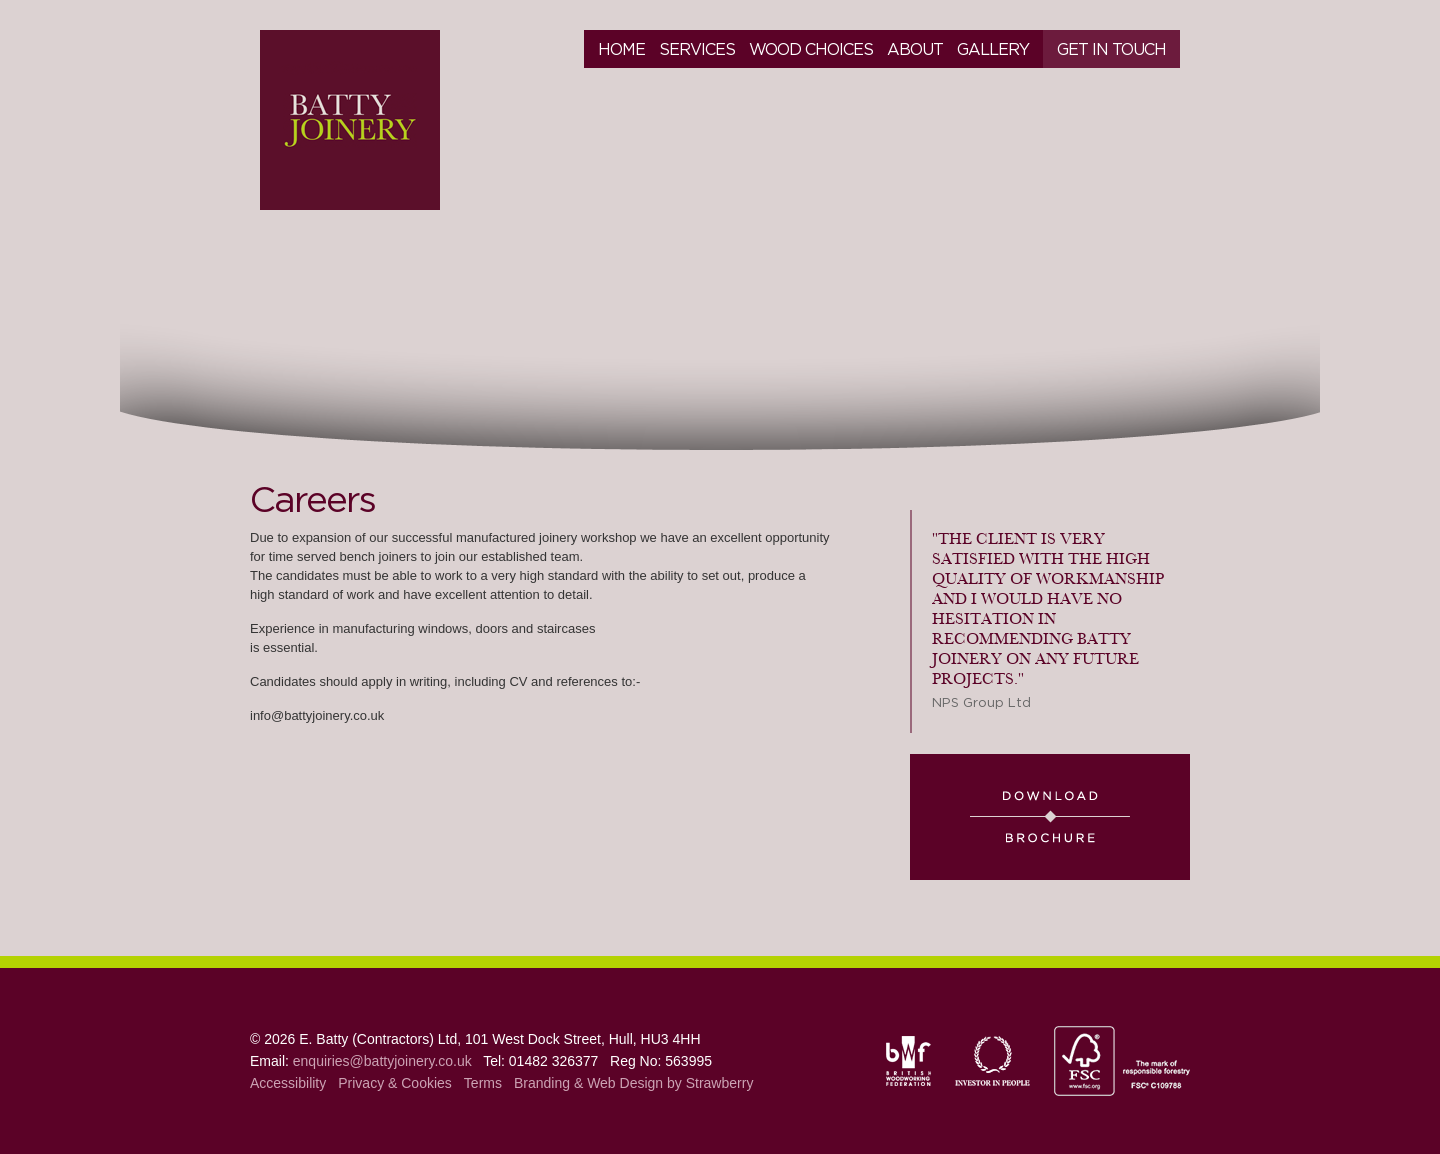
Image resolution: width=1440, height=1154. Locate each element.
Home (621, 49)
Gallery (993, 49)
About (915, 49)
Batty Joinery (350, 120)
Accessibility (288, 1083)
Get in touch (1111, 49)
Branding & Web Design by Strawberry (633, 1083)
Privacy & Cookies (395, 1083)
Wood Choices (811, 49)
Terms (483, 1083)
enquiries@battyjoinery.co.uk (382, 1061)
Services (697, 49)
